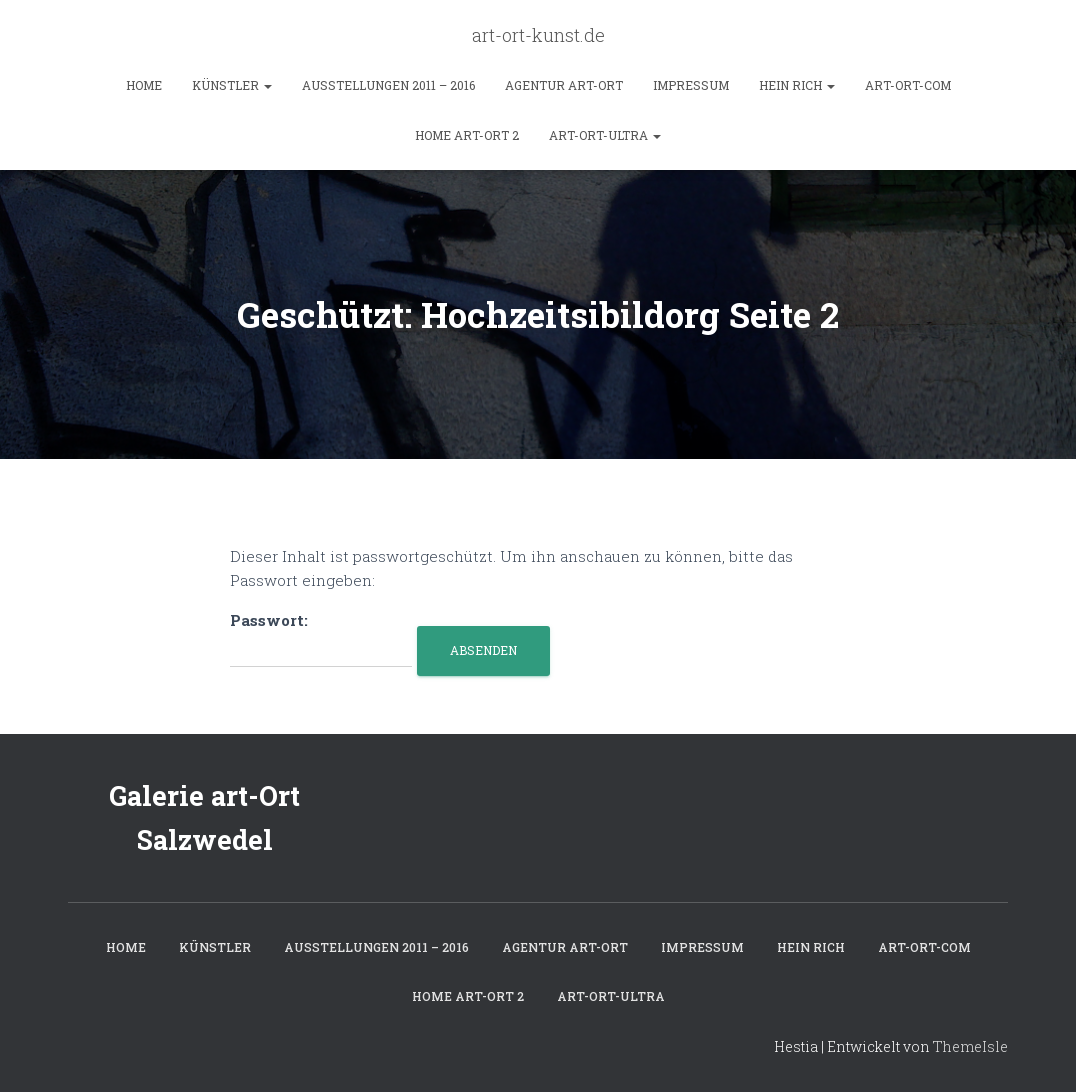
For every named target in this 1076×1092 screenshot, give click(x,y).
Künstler (232, 85)
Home (144, 85)
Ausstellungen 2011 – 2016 (388, 85)
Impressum (691, 85)
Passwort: (321, 639)
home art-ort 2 (467, 135)
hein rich (797, 85)
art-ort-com (908, 85)
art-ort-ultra (605, 135)
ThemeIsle (970, 1046)
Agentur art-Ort (564, 85)
